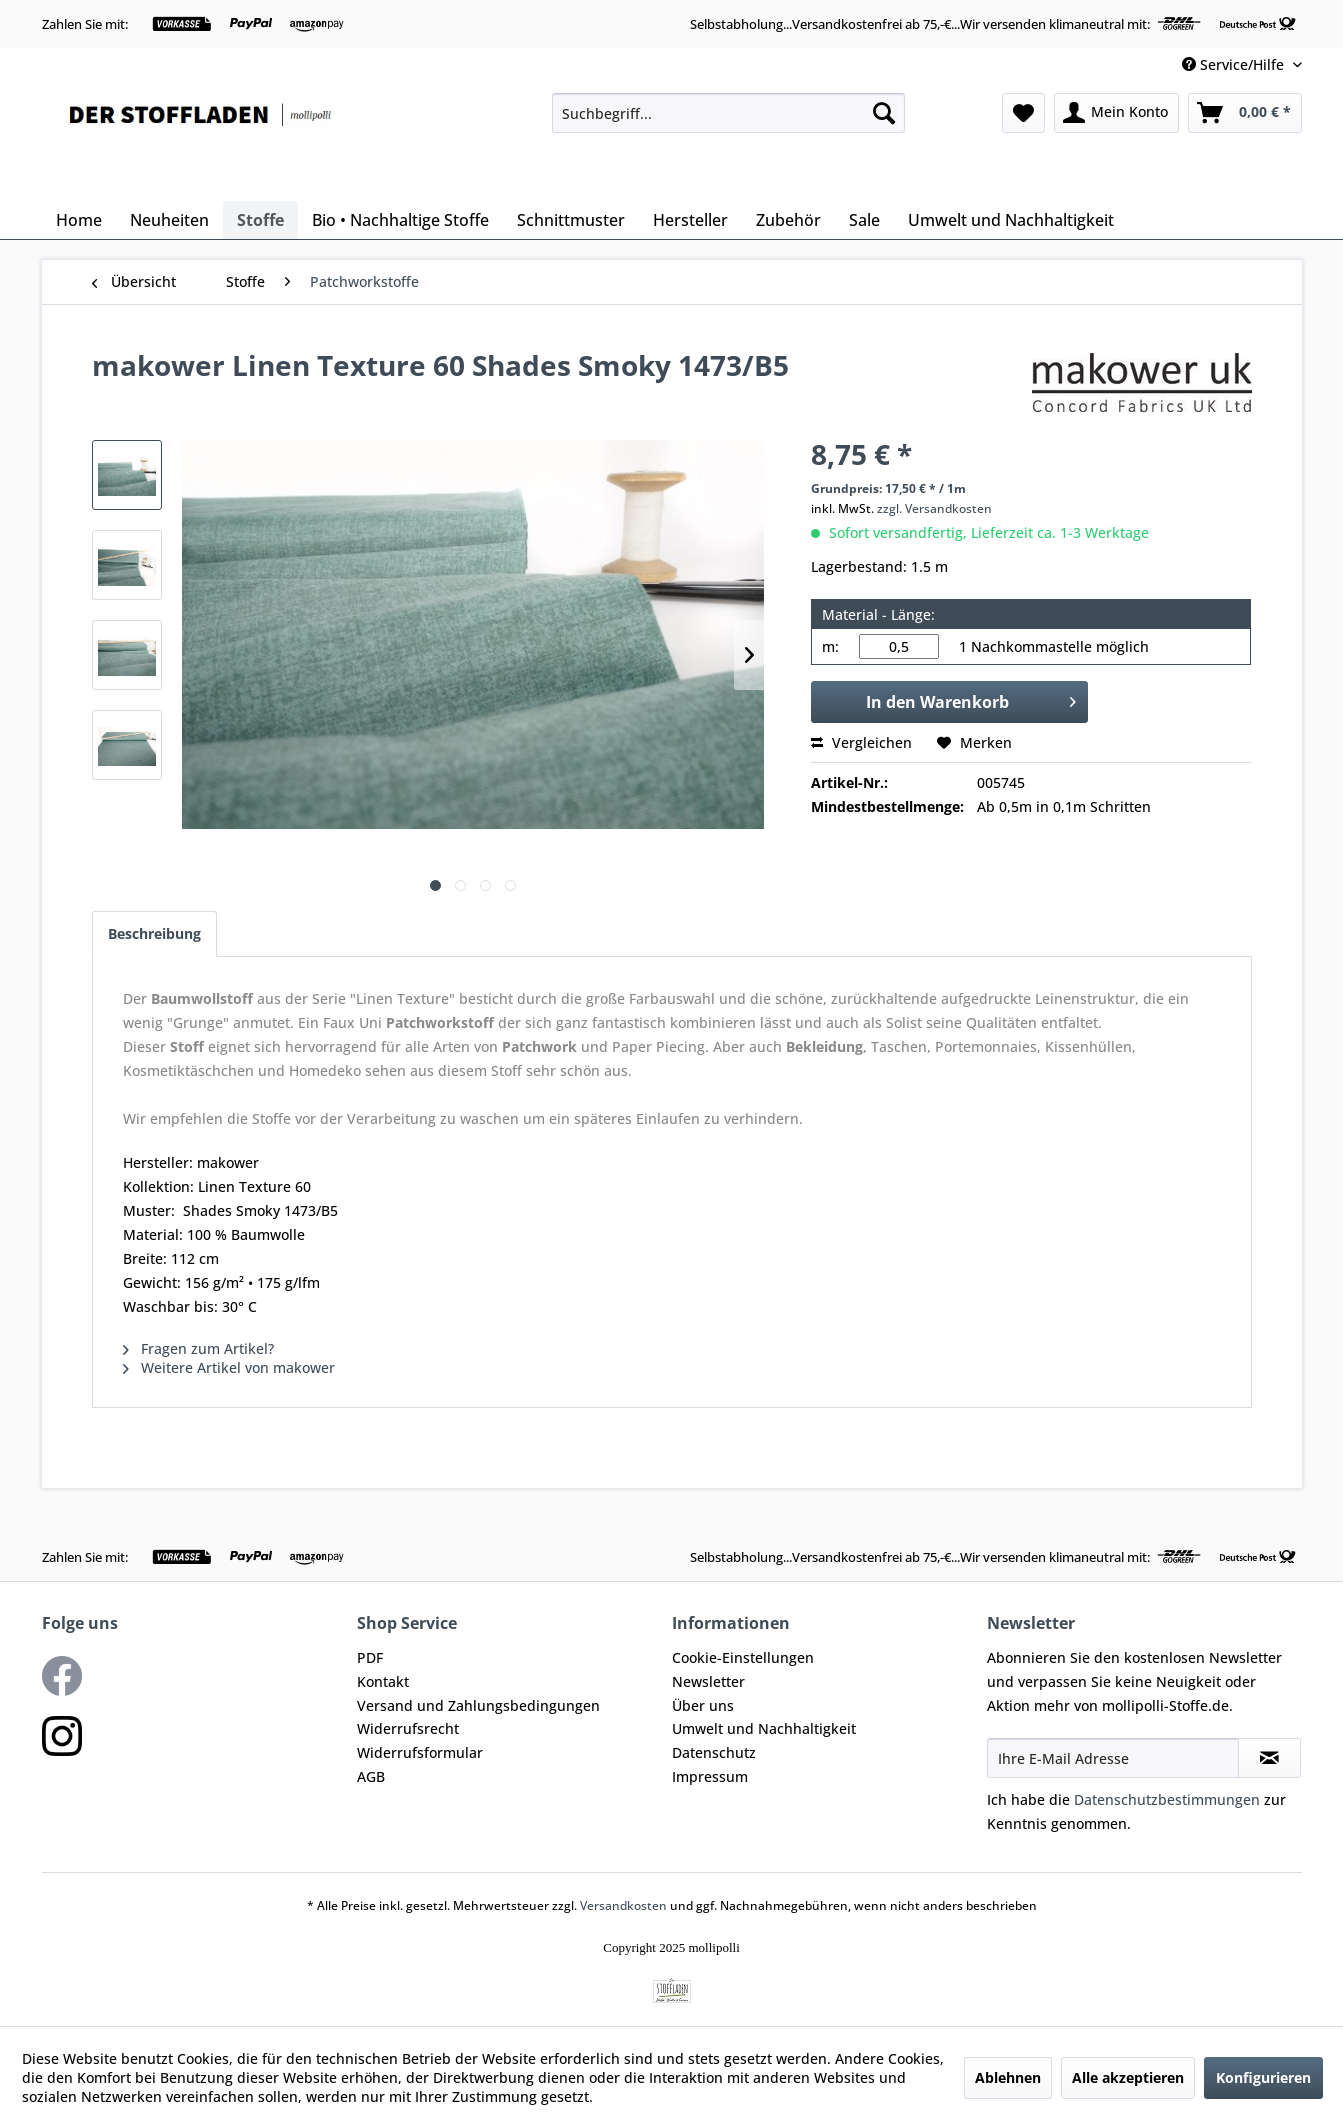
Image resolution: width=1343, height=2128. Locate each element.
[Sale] (864, 220)
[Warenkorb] (1245, 113)
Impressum (710, 1776)
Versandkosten (623, 1905)
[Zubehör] (788, 220)
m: (830, 646)
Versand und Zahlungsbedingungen (478, 1705)
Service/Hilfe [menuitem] (1235, 64)
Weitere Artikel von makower (229, 1367)
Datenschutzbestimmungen (1167, 1799)
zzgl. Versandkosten (934, 508)
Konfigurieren (1263, 2077)
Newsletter (708, 1681)
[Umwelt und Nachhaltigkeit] (1011, 220)
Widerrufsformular (420, 1752)
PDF (370, 1657)
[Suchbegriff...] (728, 113)
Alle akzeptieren (1128, 2077)
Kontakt (383, 1681)
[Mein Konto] (1116, 113)
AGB (371, 1776)
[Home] (79, 220)
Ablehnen (1008, 2077)
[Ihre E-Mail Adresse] (1113, 1758)
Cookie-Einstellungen (743, 1657)
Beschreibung (154, 933)
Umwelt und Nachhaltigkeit (764, 1728)
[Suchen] (884, 113)
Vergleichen (861, 742)
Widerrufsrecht (408, 1728)
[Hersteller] (690, 220)
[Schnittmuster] (571, 220)
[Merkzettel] (1023, 113)
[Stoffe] (260, 220)
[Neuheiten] (169, 220)
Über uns (703, 1705)
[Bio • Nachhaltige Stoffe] (400, 220)
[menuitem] (728, 113)
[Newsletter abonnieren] (1269, 1758)
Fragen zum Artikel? (198, 1348)
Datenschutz (714, 1752)
